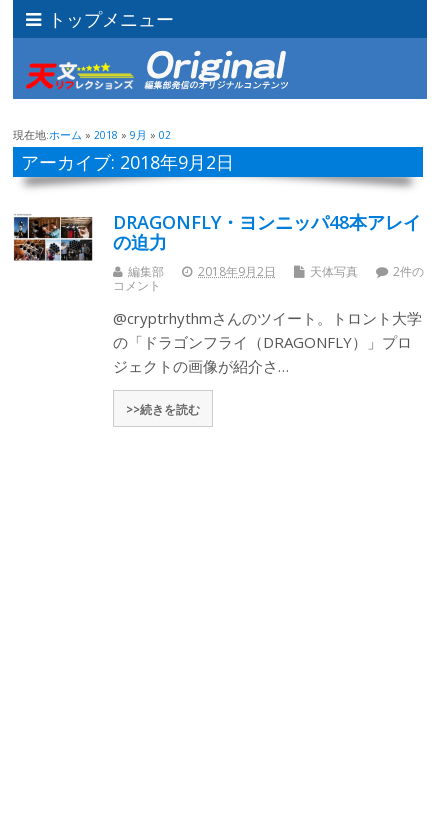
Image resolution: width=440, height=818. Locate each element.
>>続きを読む (163, 409)
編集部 (146, 271)
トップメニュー (100, 19)
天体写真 (334, 271)
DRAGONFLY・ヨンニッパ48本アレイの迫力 (267, 232)
